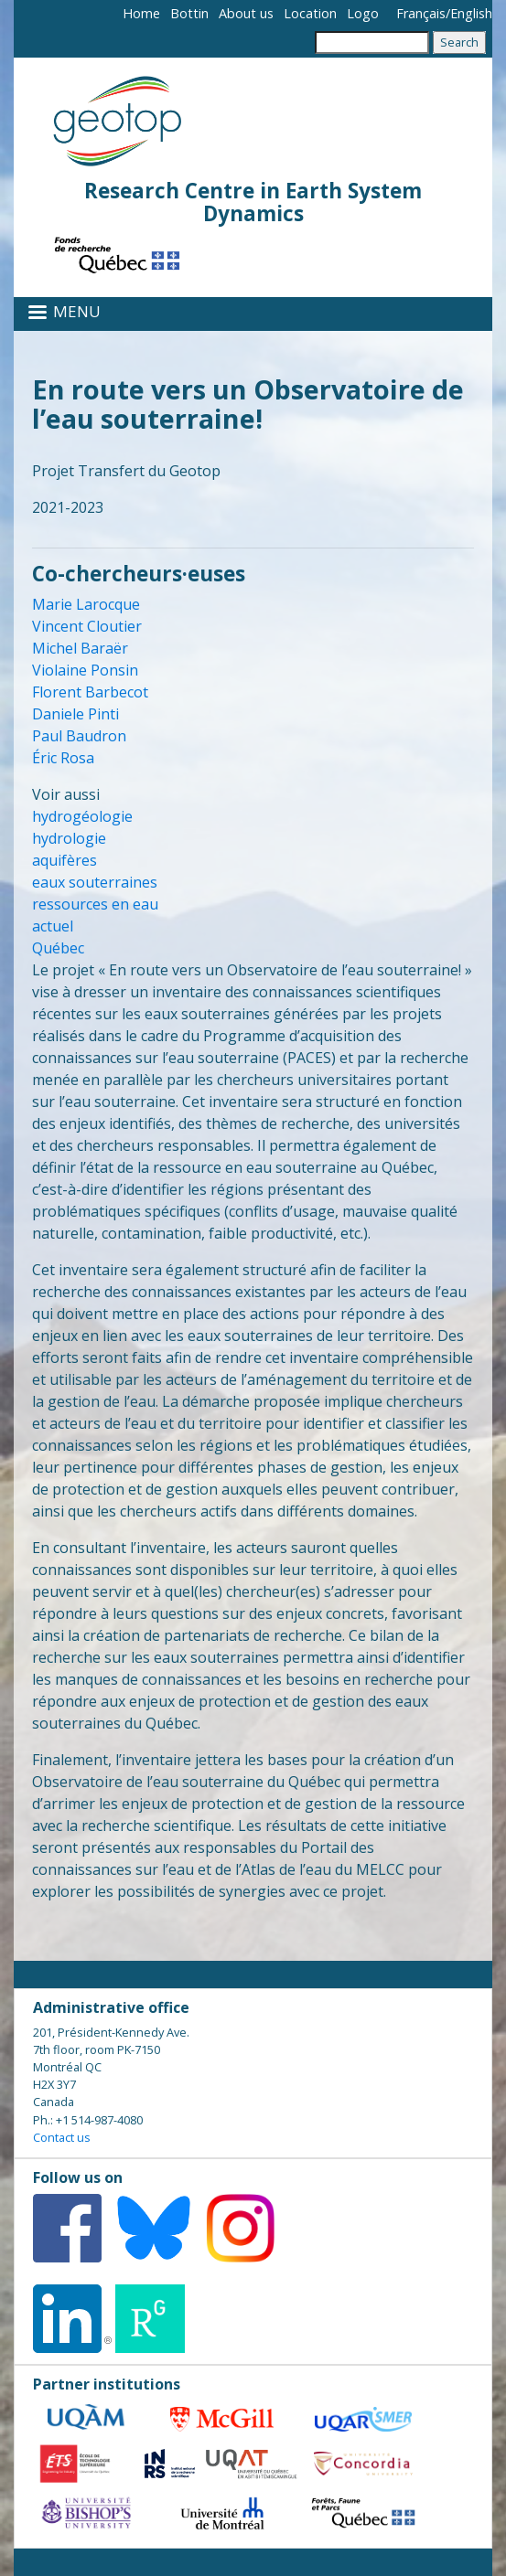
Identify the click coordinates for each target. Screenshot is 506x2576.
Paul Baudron (79, 736)
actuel (52, 926)
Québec (58, 948)
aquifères (64, 860)
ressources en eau (95, 904)
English (471, 13)
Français (421, 13)
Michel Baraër (80, 648)
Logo (363, 13)
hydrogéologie (82, 816)
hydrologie (69, 838)
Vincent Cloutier (87, 626)
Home (141, 13)
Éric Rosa (63, 758)
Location (310, 13)
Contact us (62, 2137)
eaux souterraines (94, 882)
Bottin (189, 13)
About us (246, 13)
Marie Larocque (86, 604)
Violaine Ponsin (85, 670)
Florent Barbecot (90, 692)
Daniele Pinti (75, 714)
